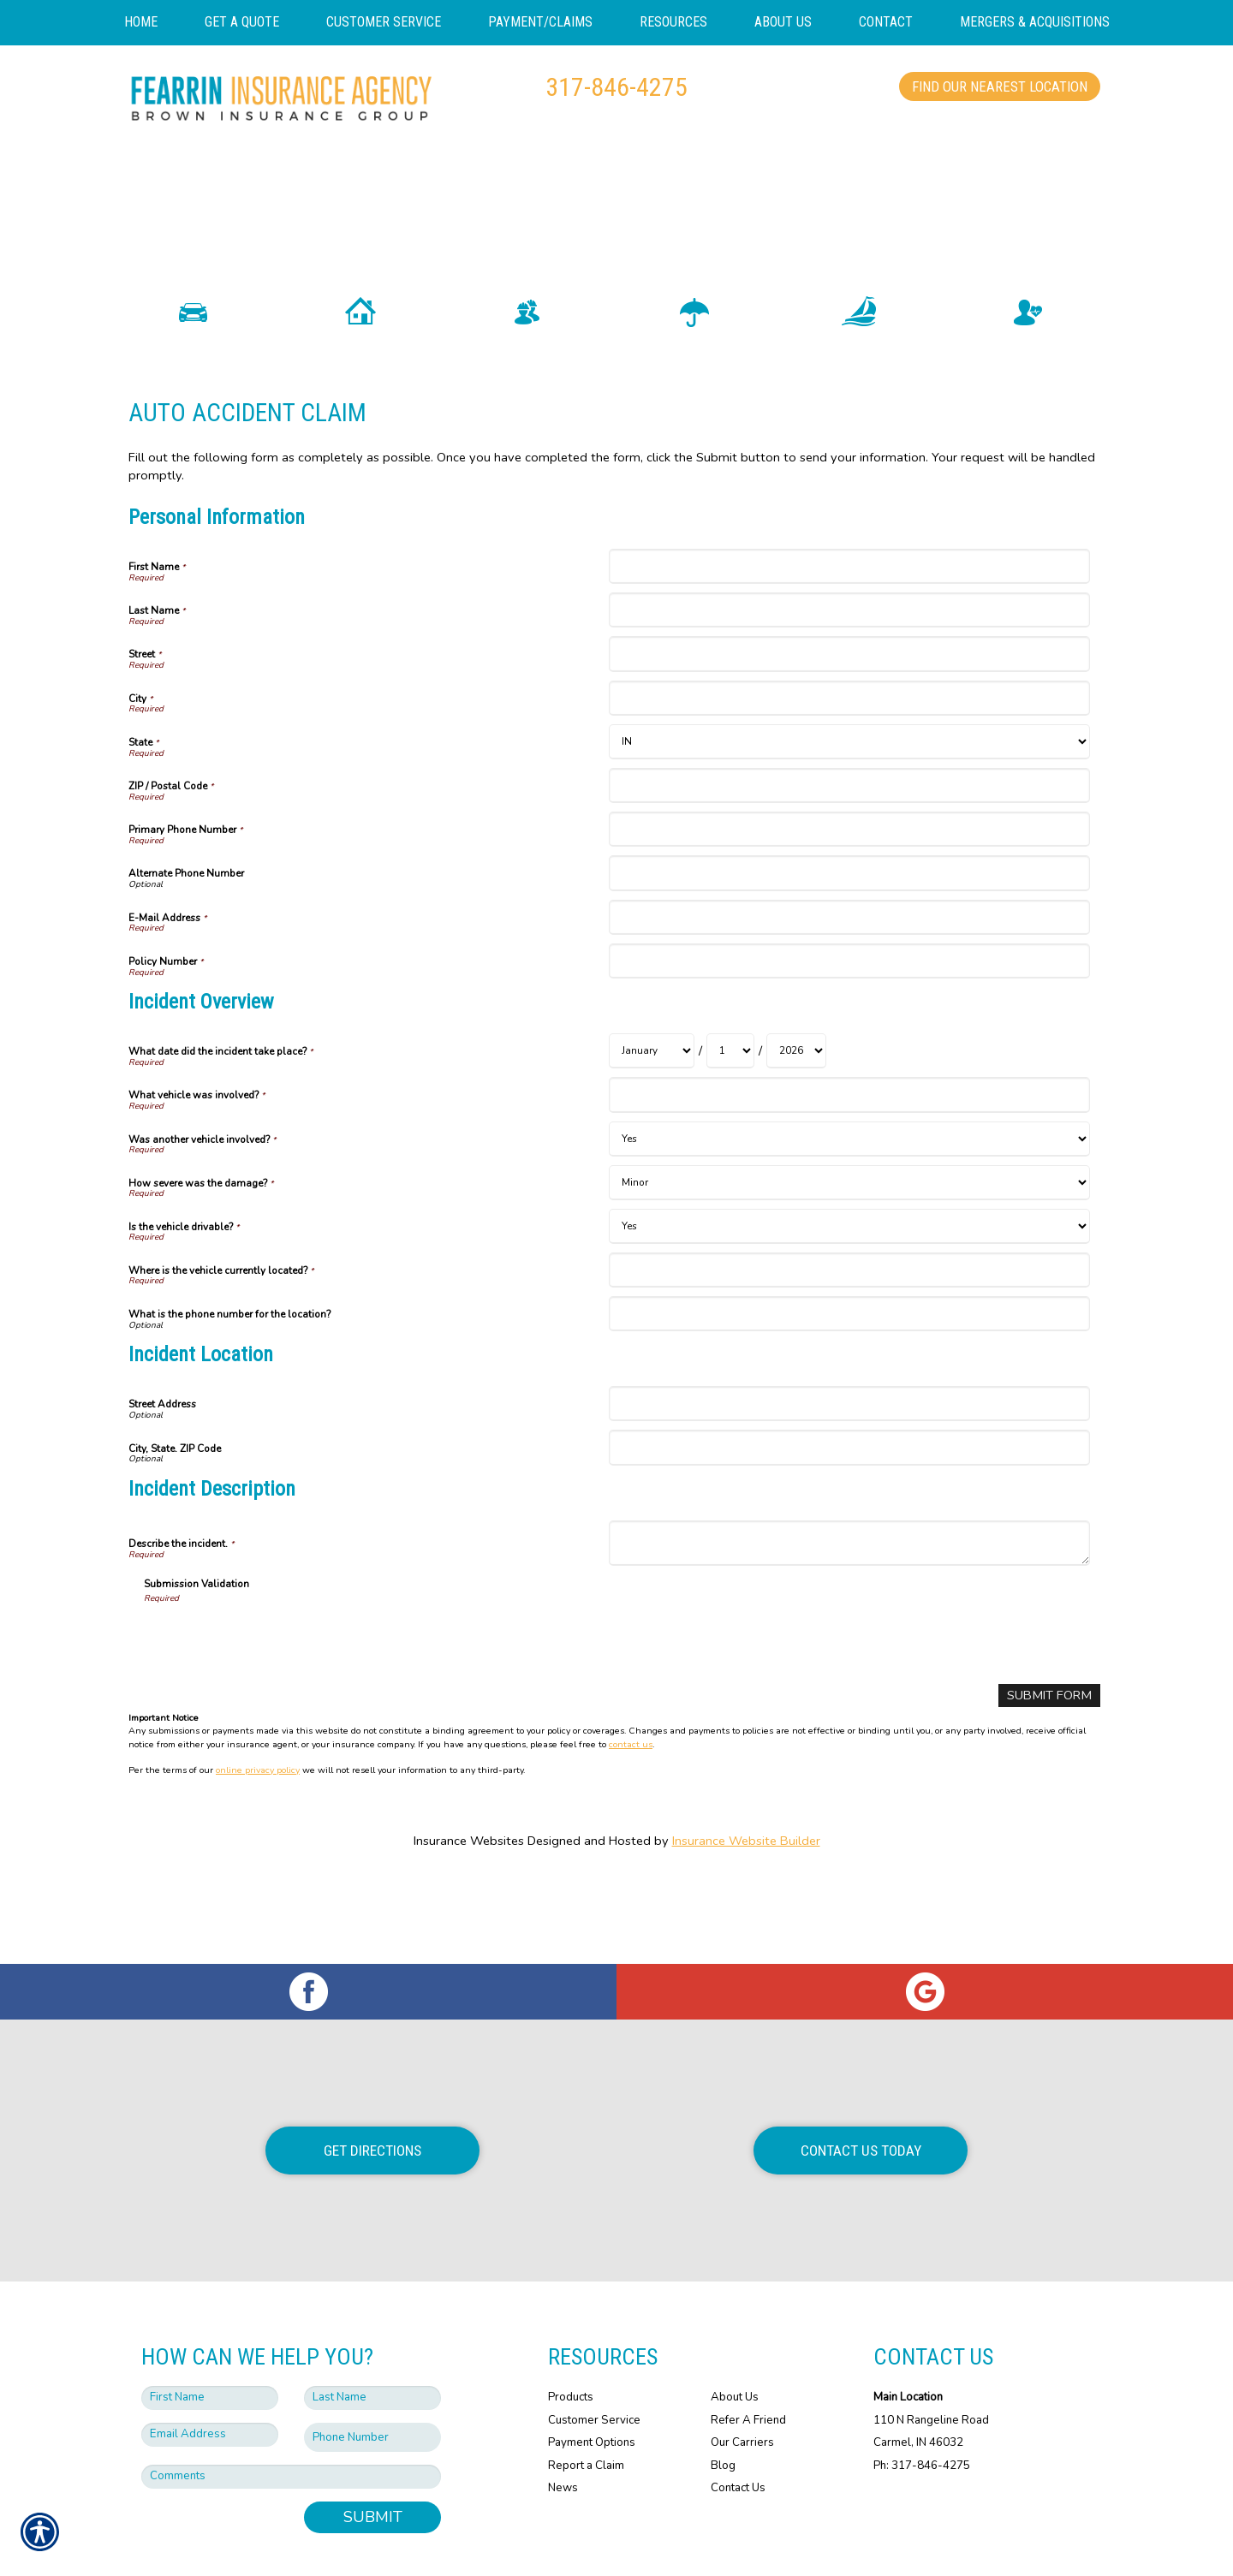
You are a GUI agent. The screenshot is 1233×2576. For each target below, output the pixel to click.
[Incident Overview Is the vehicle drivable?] (849, 1247)
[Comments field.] (291, 2411)
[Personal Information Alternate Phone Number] (849, 895)
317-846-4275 (616, 87)
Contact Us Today (861, 2083)
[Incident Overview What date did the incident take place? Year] (796, 1073)
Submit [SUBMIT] (372, 2451)
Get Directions (372, 2083)
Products (570, 2331)
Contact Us (738, 2422)
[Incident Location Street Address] (849, 1425)
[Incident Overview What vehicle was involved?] (849, 1116)
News (563, 2422)
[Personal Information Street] (849, 675)
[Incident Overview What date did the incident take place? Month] (651, 1073)
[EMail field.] (209, 2369)
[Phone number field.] (372, 2372)
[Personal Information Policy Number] (849, 982)
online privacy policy (258, 1791)
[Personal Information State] (849, 763)
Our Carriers (742, 2376)
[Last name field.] (372, 2332)
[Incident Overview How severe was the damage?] (849, 1204)
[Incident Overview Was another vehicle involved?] (849, 1160)
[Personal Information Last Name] (849, 631)
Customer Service (594, 2353)
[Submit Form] (1050, 1716)
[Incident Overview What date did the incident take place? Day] (730, 1073)
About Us (735, 2331)
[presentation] (274, 1659)
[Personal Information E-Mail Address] (849, 938)
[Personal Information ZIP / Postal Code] (849, 806)
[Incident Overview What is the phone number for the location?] (849, 1335)
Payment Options (591, 2376)
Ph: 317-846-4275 (921, 2399)
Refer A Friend (748, 2353)
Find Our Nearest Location (999, 86)
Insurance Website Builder (746, 1862)
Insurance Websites (469, 1862)
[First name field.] (209, 2332)
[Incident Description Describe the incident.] (849, 1564)
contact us (630, 1765)
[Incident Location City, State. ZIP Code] (849, 1469)
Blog (723, 2399)
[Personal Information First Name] (849, 587)
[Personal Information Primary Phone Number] (849, 850)
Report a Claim (586, 2399)
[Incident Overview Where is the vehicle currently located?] (849, 1291)
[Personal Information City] (849, 719)
